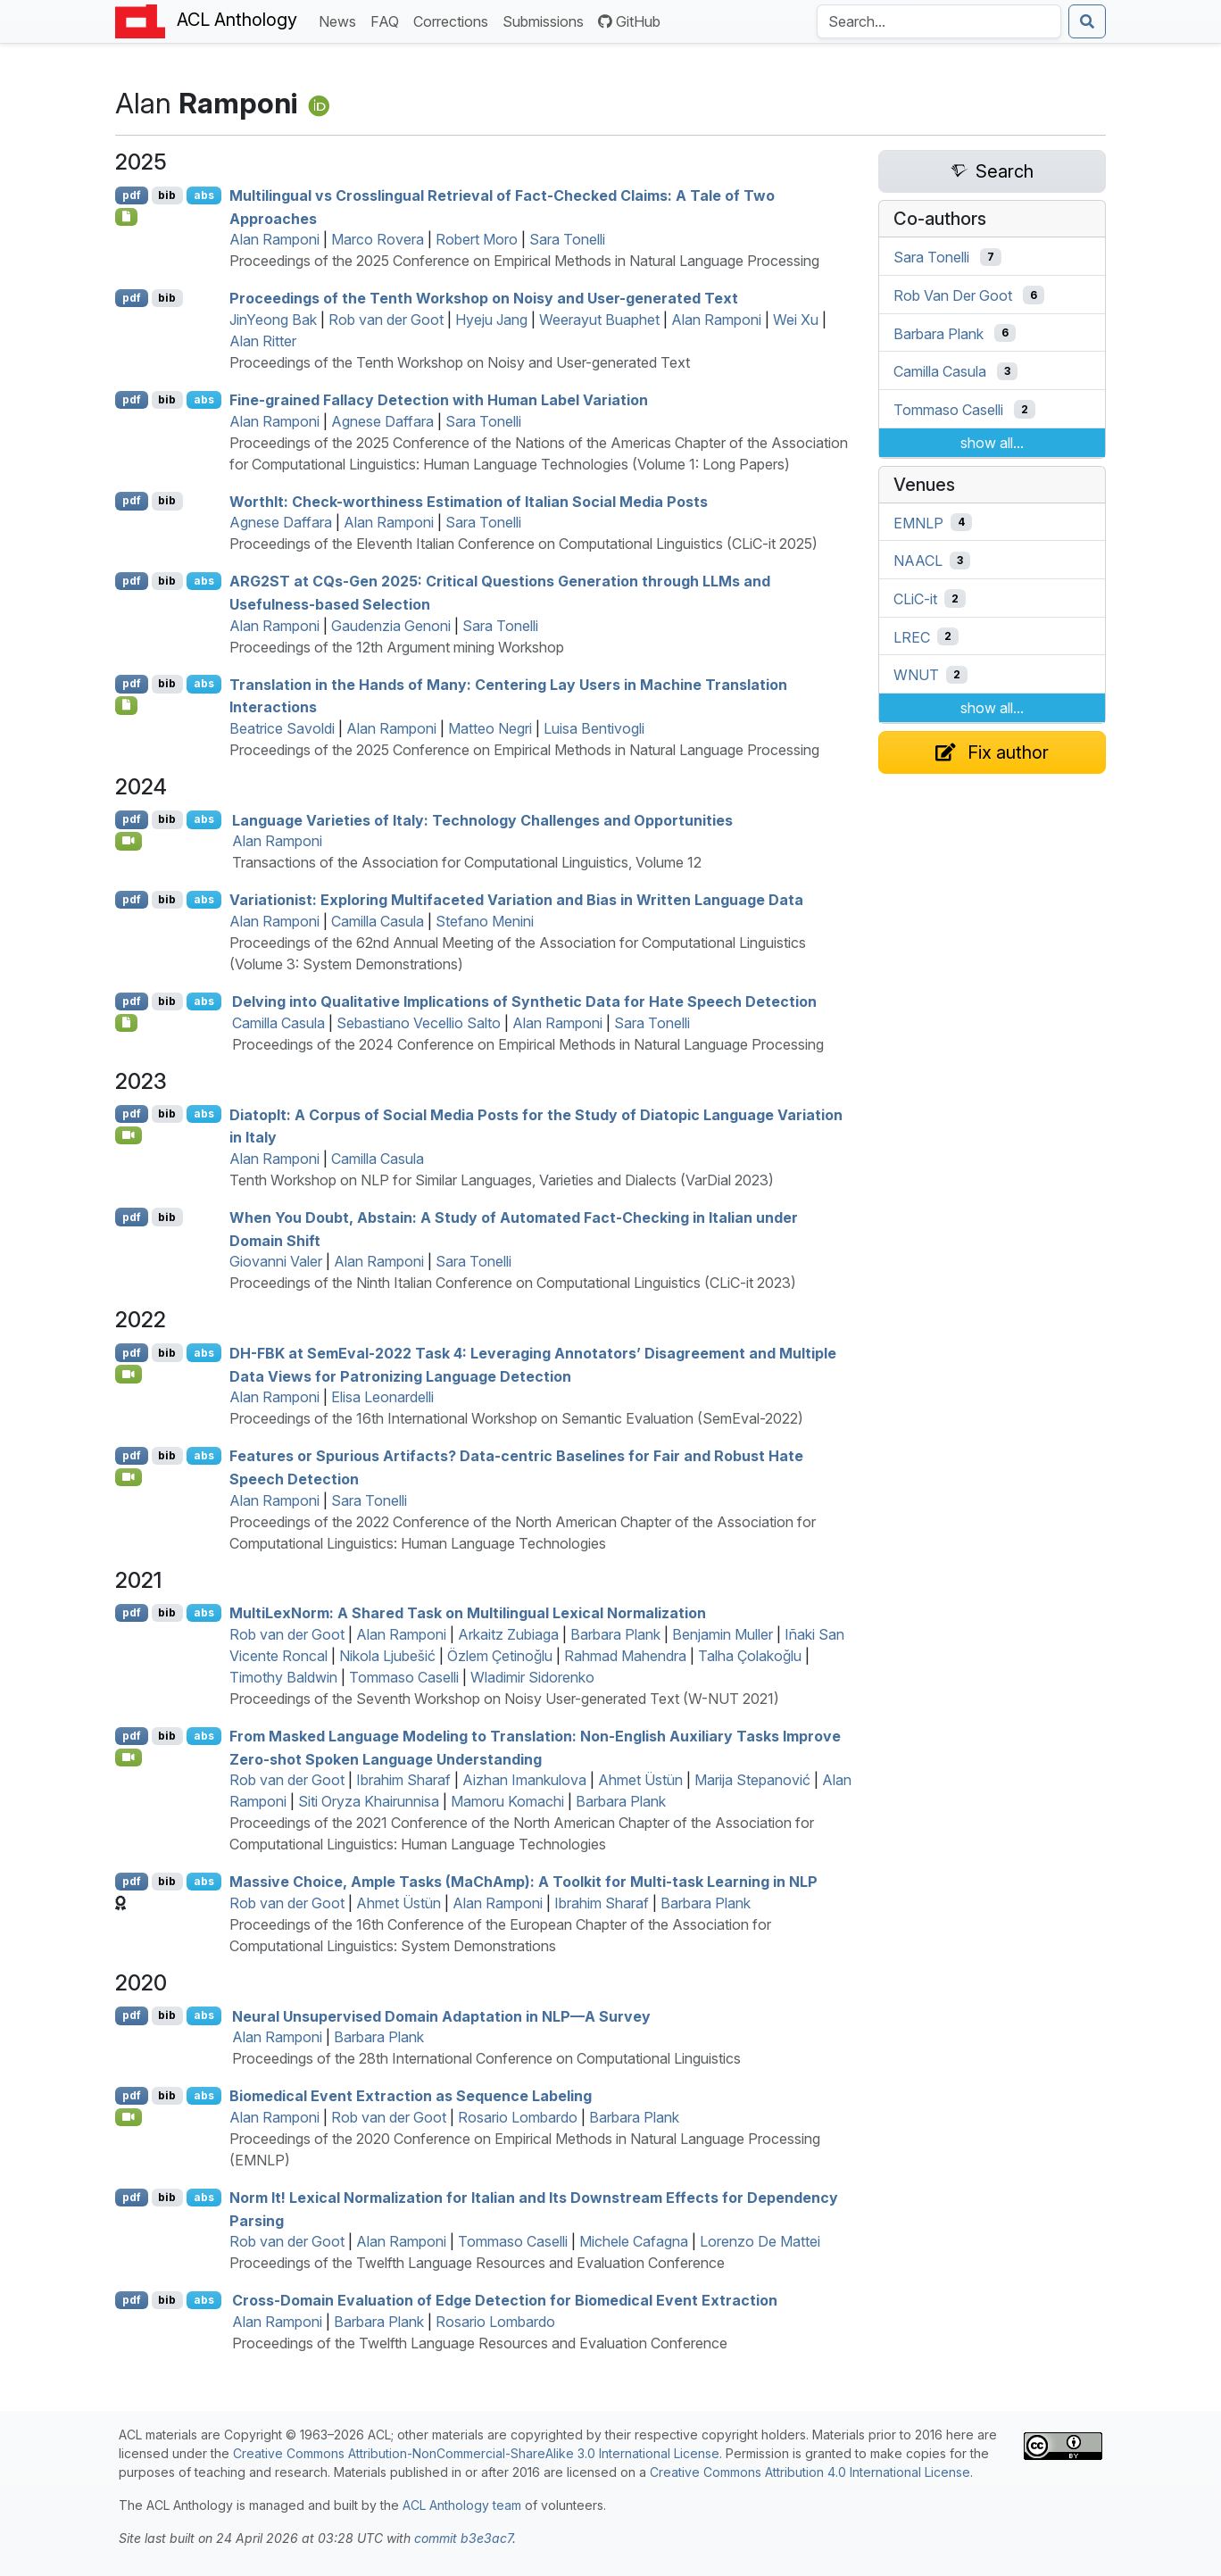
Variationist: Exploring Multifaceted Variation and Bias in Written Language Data (516, 900)
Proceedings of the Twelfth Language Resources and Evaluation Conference (477, 2263)
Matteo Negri (490, 728)
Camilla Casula (377, 921)
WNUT (916, 675)
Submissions (547, 20)
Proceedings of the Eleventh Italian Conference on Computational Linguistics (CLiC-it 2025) (523, 544)
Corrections (454, 20)
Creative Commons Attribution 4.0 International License (810, 2472)
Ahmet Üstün (640, 1780)
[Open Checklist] (126, 217)
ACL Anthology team (462, 2505)
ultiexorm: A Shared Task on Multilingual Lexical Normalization (467, 1613)
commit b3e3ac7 (463, 2538)
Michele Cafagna (633, 2241)
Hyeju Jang (491, 319)
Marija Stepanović (752, 1780)
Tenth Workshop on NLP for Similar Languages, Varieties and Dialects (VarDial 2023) (501, 1180)
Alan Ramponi (274, 239)
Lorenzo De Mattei (760, 2241)
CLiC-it (915, 599)
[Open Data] (126, 1023)
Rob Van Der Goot (952, 295)
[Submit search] (1087, 21)
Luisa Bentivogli (594, 728)
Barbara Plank (615, 1634)
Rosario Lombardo (517, 2117)
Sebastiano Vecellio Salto (418, 1023)
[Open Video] (128, 841)
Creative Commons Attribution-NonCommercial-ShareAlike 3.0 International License (476, 2453)
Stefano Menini (485, 921)
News (341, 20)
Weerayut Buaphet (599, 319)
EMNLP (918, 522)
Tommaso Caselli (404, 1677)
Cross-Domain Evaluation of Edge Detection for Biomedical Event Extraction (504, 2300)
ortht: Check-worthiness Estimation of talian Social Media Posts (468, 501)
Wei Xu (795, 319)
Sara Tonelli (567, 239)
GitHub (629, 21)
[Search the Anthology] (939, 21)
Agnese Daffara (382, 421)
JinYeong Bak (273, 319)
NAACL (918, 560)
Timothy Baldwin (283, 1677)
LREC (911, 636)
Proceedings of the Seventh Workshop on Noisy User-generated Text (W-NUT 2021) (504, 1699)
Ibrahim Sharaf (403, 1780)
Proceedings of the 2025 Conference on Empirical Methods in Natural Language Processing (524, 261)
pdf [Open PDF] (131, 195)
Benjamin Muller (722, 1634)
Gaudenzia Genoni (391, 626)
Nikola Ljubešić (387, 1656)
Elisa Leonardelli (382, 1397)
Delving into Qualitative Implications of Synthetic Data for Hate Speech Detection (524, 1001)
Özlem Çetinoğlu (499, 1656)
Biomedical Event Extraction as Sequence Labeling (410, 2096)
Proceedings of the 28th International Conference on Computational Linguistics (486, 2058)
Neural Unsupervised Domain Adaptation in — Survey (441, 2015)
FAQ (388, 20)
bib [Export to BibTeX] (167, 195)
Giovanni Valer (275, 1261)
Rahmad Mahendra (625, 1656)
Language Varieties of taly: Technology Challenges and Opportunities (482, 819)
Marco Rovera (377, 239)
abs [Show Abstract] (204, 195)
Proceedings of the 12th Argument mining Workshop (396, 647)
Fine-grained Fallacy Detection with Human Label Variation (438, 400)
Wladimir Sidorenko (532, 1677)
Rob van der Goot (386, 319)
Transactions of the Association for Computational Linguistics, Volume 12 (467, 862)
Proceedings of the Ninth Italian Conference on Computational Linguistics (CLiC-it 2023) (512, 1283)
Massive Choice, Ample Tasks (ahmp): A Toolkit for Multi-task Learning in (523, 1881)
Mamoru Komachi (507, 1801)
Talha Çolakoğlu (750, 1656)
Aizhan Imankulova (524, 1780)
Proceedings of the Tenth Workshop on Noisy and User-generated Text (483, 298)
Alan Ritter (262, 341)
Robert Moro (477, 239)
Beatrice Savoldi (282, 728)
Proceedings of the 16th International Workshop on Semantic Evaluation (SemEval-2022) (516, 1418)
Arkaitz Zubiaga (508, 1634)
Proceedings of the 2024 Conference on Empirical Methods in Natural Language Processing (528, 1044)
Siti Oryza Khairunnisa (368, 1801)
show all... (992, 443)
